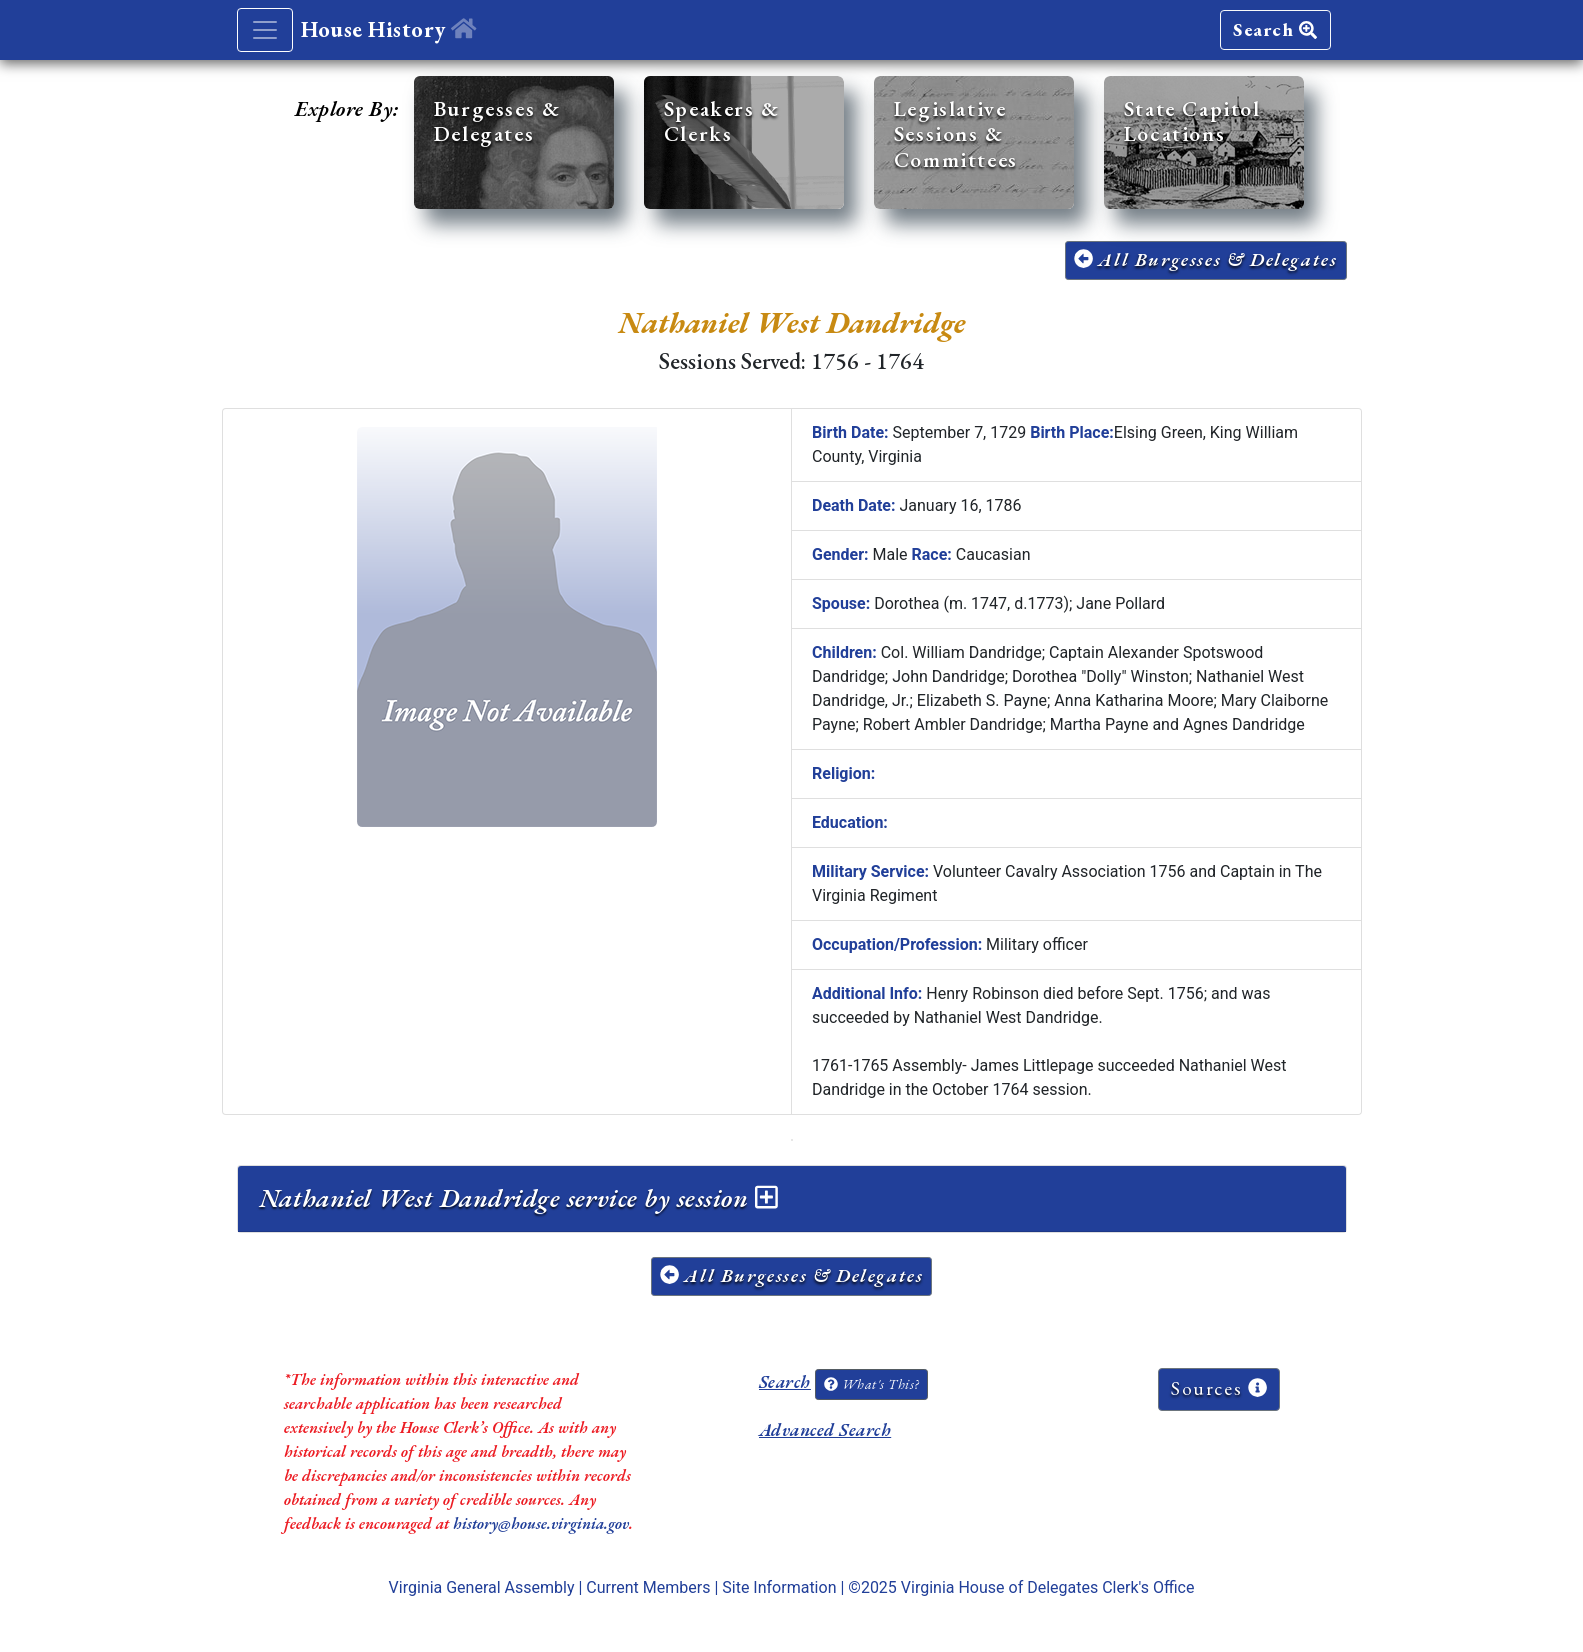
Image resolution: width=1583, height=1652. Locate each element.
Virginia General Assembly (482, 1587)
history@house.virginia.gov (541, 1523)
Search (1275, 29)
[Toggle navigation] (265, 30)
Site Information (779, 1587)
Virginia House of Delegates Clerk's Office (1048, 1587)
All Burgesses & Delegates (1206, 259)
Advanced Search (825, 1429)
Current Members (648, 1587)
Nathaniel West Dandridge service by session (518, 1198)
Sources (1219, 1388)
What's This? (871, 1384)
